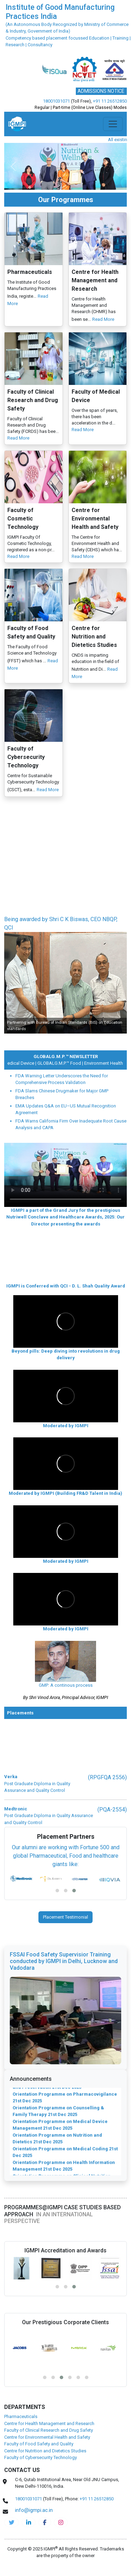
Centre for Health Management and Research (49, 2423)
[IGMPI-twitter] (11, 2522)
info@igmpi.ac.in (34, 2510)
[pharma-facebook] (44, 2522)
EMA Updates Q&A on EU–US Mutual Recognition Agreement (65, 1109)
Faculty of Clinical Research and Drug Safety (48, 2430)
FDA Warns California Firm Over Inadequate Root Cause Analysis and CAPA (70, 1124)
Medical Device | (24, 1063)
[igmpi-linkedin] (29, 2522)
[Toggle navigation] (113, 124)
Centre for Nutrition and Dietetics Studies (45, 2450)
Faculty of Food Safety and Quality (38, 2443)
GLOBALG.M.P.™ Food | (64, 1063)
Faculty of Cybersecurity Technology (40, 2457)
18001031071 (56, 101)
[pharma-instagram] (61, 2522)
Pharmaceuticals (20, 2416)
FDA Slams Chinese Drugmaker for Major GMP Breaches (61, 1094)
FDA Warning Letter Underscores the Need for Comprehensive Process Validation (61, 1079)
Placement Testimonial (65, 1917)
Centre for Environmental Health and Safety (47, 2437)
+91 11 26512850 (110, 101)
